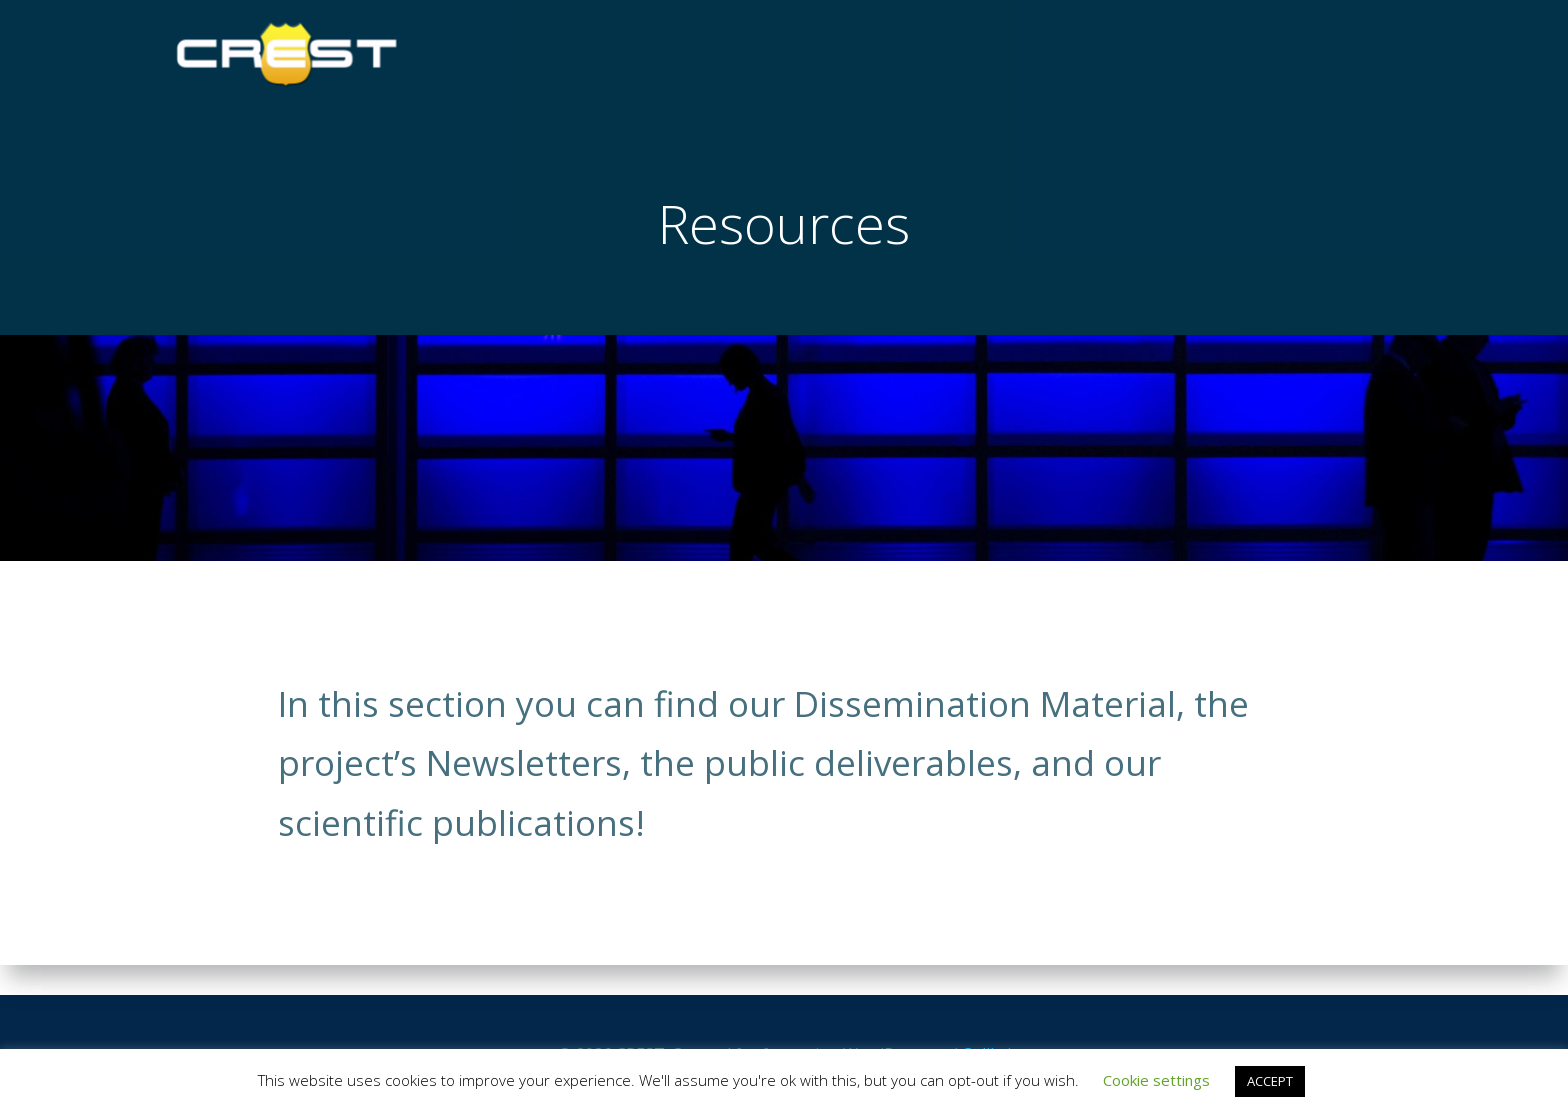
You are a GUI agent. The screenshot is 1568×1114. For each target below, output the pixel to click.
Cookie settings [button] (1156, 1080)
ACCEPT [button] (1270, 1081)
